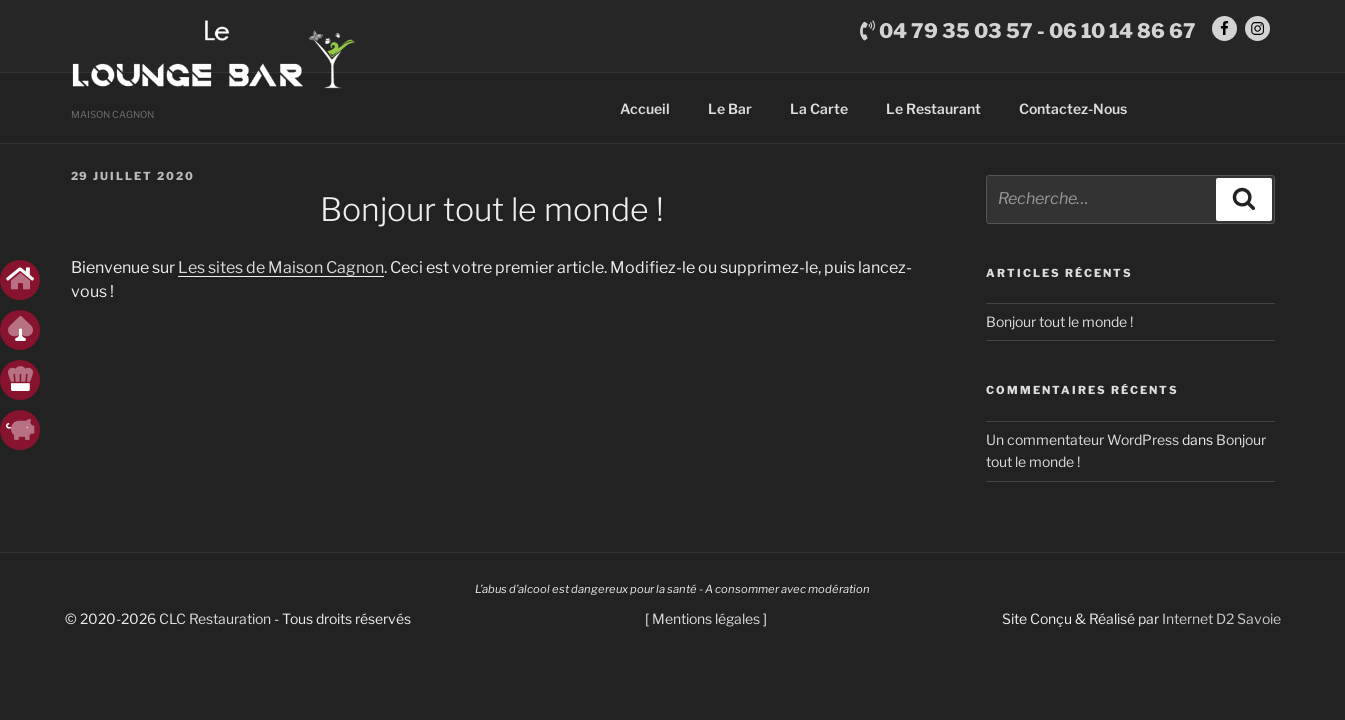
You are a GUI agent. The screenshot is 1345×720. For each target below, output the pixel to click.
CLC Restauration (215, 628)
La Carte (819, 118)
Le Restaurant (933, 118)
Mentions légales (706, 628)
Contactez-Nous (1073, 118)
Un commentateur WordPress (1082, 449)
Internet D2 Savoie (1221, 628)
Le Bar (730, 118)
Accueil (645, 118)
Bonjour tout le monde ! (1059, 331)
